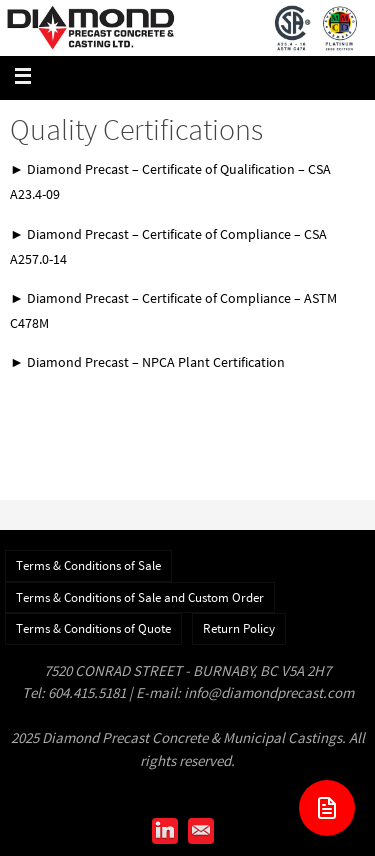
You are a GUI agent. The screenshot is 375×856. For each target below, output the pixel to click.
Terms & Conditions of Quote (93, 628)
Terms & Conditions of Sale (88, 565)
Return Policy (239, 628)
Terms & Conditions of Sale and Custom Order (140, 597)
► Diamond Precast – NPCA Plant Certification (147, 362)
